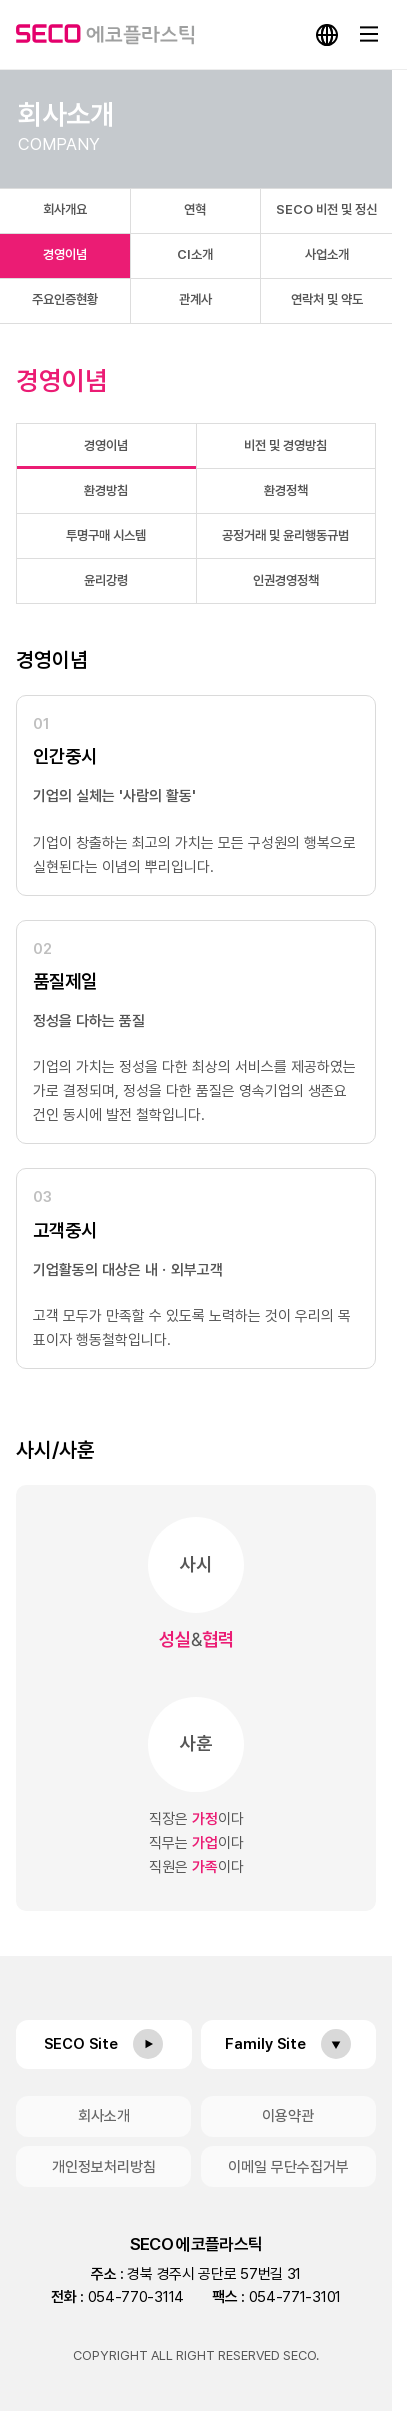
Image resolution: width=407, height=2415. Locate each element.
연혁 (195, 209)
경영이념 (65, 254)
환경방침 (106, 490)
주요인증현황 (65, 299)
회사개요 (65, 209)
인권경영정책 (286, 580)
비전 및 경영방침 (285, 445)
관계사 (195, 299)
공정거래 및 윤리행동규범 (285, 535)
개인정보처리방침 (104, 2167)
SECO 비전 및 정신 (326, 209)
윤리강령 (106, 580)
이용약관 (288, 2116)
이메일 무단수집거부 (288, 2167)
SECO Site (81, 2044)
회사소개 (104, 2116)
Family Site (265, 2044)
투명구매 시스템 (106, 535)
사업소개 (327, 254)
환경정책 (286, 490)
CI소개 (195, 254)
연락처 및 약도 (327, 299)
